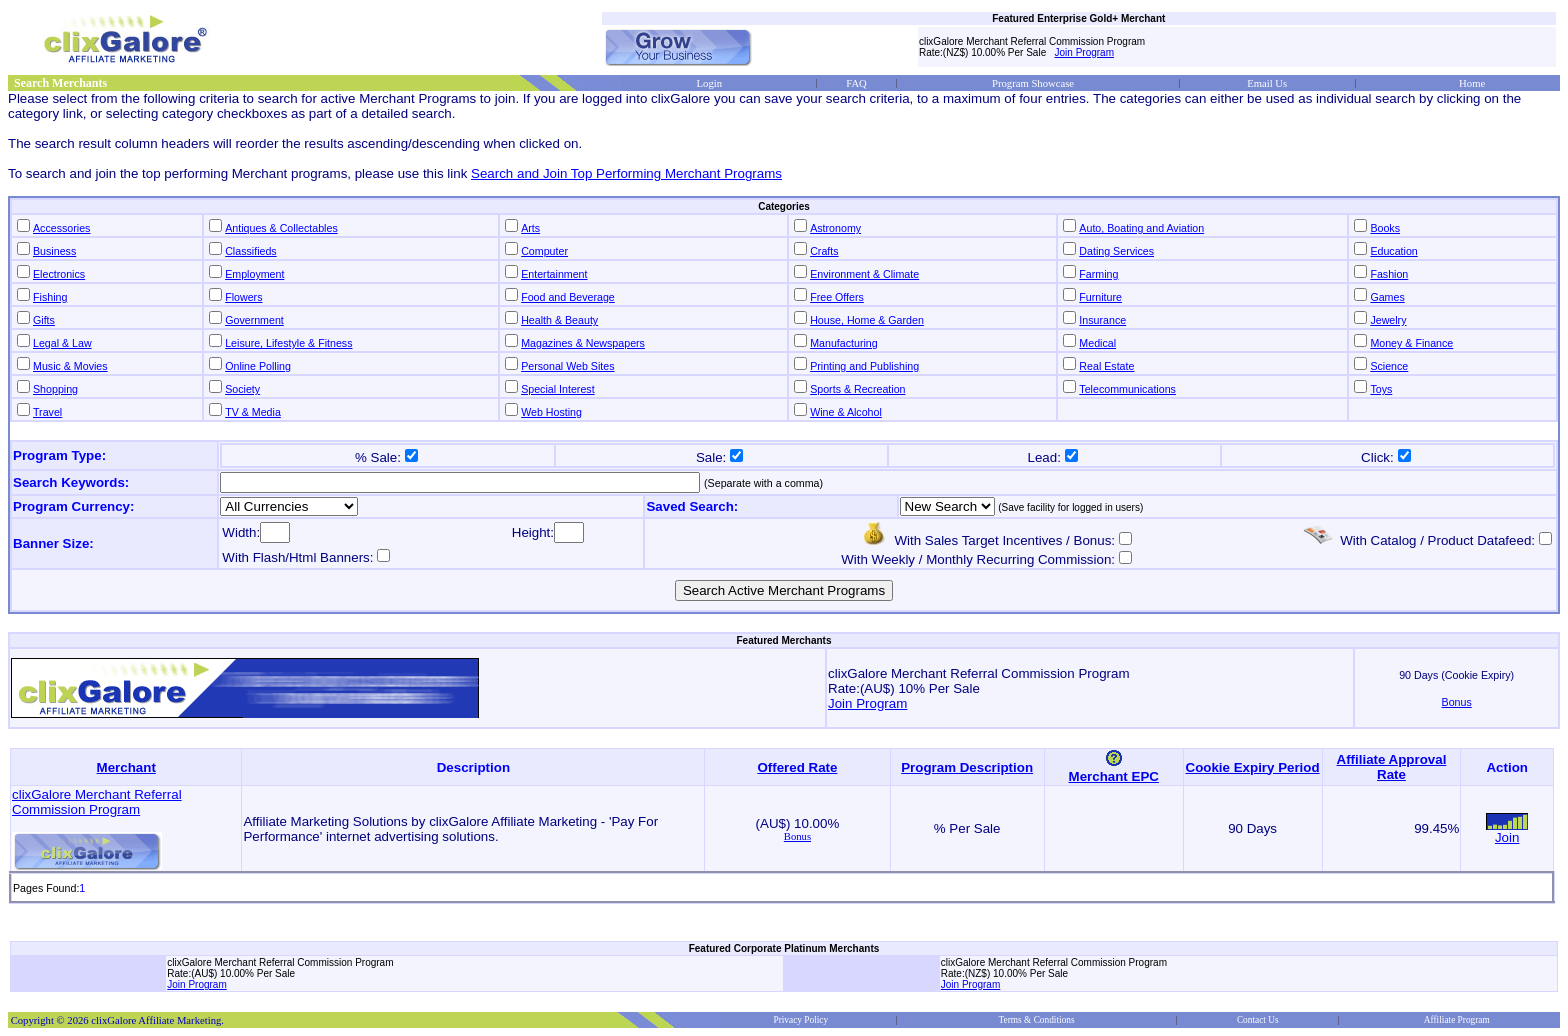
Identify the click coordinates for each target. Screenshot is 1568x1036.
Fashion (1389, 274)
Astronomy (835, 228)
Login (709, 83)
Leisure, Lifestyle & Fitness (288, 343)
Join (1507, 837)
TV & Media (253, 412)
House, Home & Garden (867, 320)
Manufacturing (844, 343)
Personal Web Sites (567, 366)
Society (242, 389)
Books (1385, 228)
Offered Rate (797, 767)
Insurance (1102, 320)
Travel (47, 412)
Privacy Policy (800, 1020)
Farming (1098, 274)
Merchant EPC (1114, 776)
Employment (254, 274)
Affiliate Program (1457, 1020)
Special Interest (557, 389)
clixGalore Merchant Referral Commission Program (97, 802)
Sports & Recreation (857, 389)
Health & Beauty (559, 320)
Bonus (797, 836)
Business (54, 251)
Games (1387, 297)
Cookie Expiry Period (1253, 767)
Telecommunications (1127, 389)
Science (1389, 366)
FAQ (856, 83)
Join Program (1084, 52)
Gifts (44, 320)
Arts (530, 228)
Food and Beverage (568, 297)
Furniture (1100, 297)
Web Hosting (551, 412)
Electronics (59, 274)
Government (254, 320)
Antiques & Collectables (281, 228)
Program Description (967, 767)
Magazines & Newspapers (583, 343)
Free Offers (837, 297)
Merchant (126, 767)
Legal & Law (62, 343)
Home (1472, 83)
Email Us (1267, 83)
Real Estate (1106, 366)
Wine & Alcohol (846, 412)
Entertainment (554, 274)
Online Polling (258, 366)
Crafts (824, 251)
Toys (1381, 389)
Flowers (243, 297)
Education (1393, 251)
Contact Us (1258, 1020)
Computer (544, 251)
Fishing (50, 297)
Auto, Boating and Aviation (1141, 228)
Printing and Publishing (864, 366)
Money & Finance (1411, 343)
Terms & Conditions (1037, 1020)
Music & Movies (70, 366)
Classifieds (251, 251)
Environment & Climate (864, 274)
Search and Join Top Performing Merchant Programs (626, 173)
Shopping (55, 389)
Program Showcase (1033, 83)
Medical (1097, 343)
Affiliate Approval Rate (1392, 767)
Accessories (61, 228)
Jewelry (1388, 320)
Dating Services (1116, 251)
